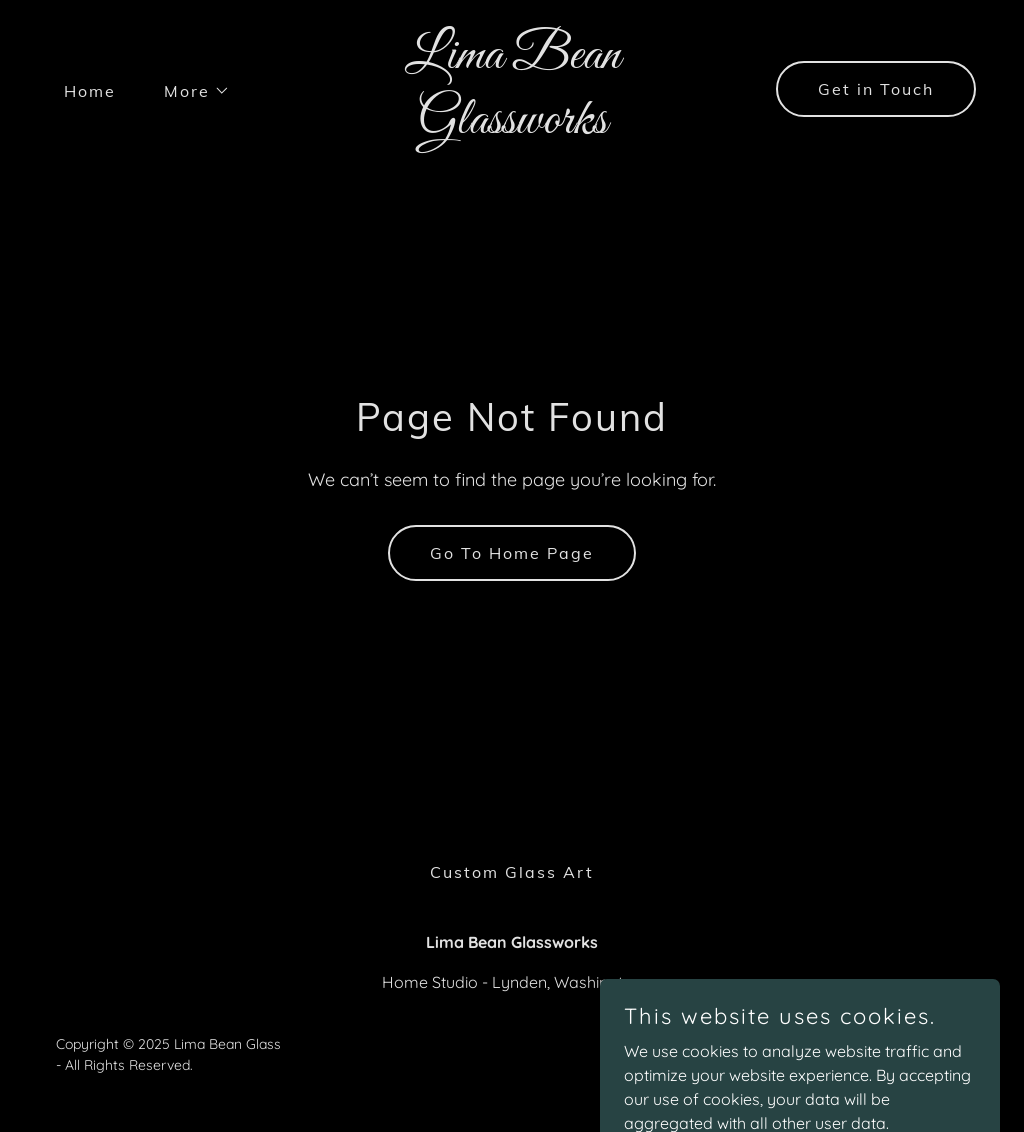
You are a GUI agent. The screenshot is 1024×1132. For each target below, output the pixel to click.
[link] (512, 127)
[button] (189, 91)
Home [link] (90, 91)
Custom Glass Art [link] (512, 872)
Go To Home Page (512, 553)
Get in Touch (876, 89)
